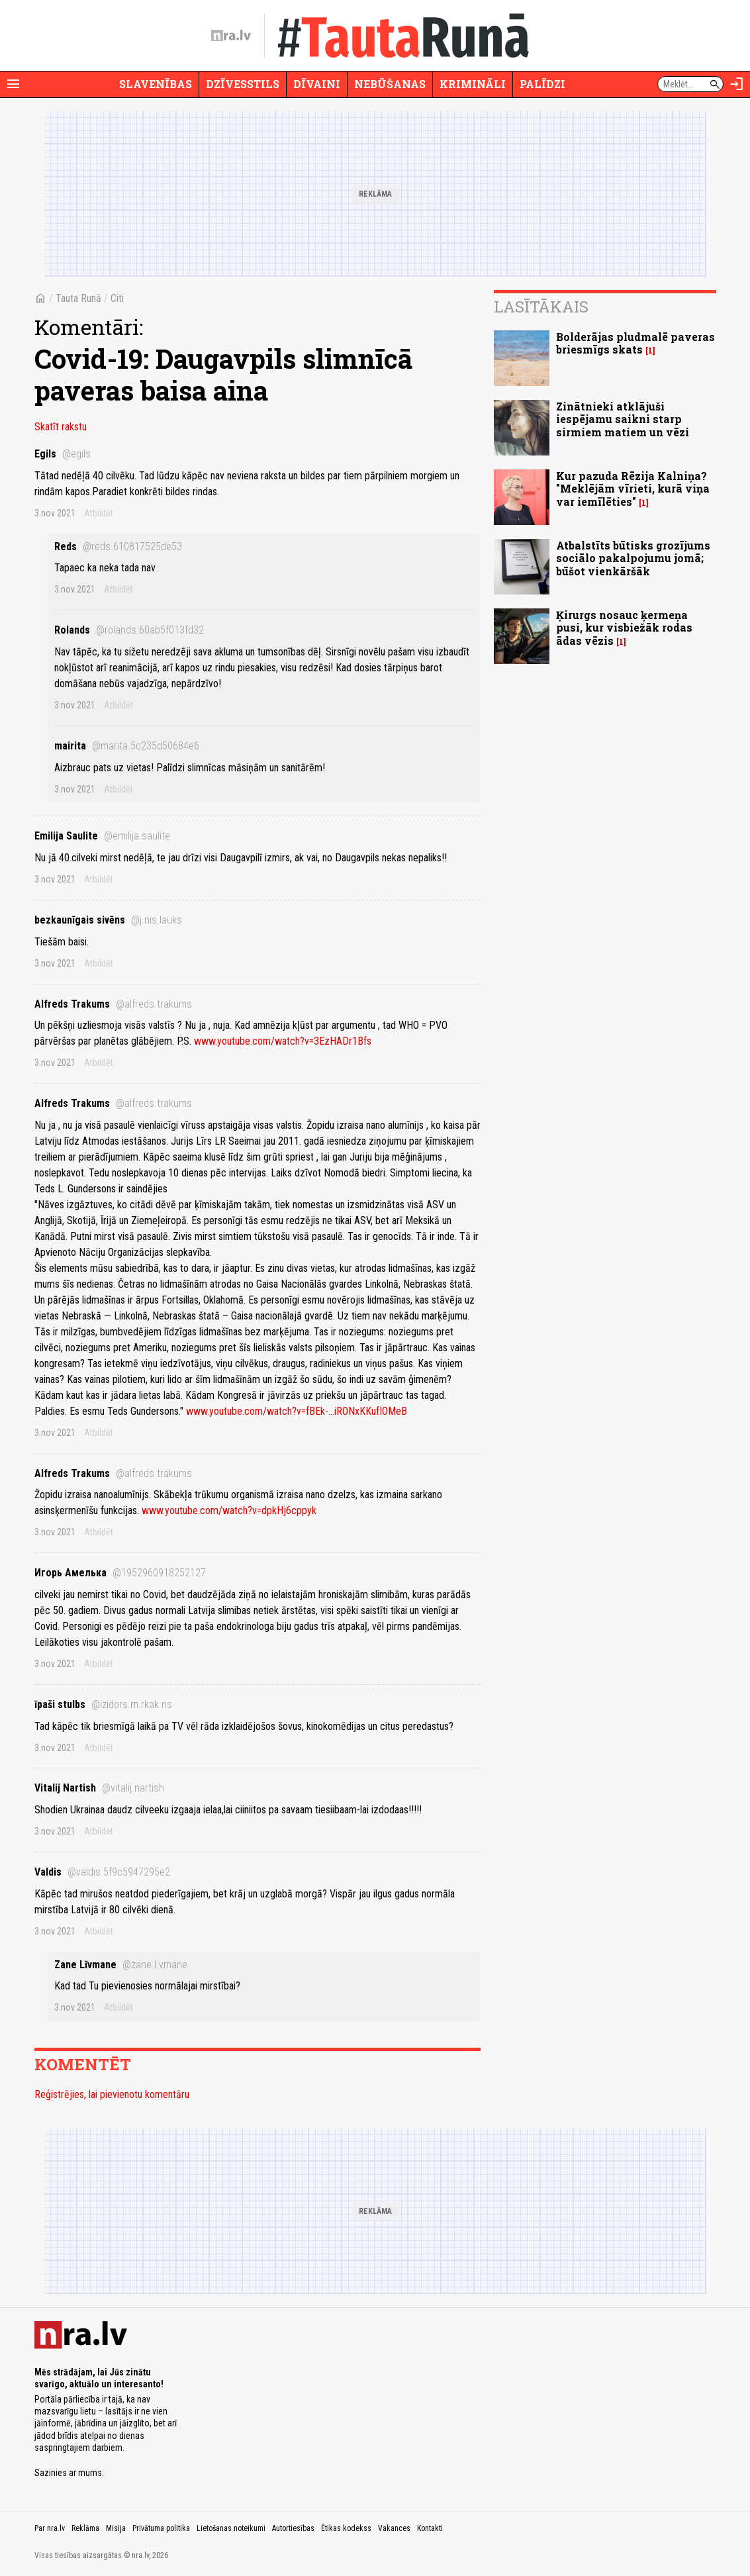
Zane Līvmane (120, 1964)
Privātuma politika (161, 2528)
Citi (117, 298)
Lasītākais (541, 306)
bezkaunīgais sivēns (108, 920)
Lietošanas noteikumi (231, 2528)
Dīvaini (316, 84)
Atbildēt (98, 513)
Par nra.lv (49, 2528)
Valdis (102, 1872)
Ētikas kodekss (346, 2528)
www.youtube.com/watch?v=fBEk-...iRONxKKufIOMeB (296, 1411)
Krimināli (473, 84)
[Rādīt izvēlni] (13, 84)
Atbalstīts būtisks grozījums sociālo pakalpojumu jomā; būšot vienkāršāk (633, 557)
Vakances (394, 2528)
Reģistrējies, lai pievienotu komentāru (111, 2094)
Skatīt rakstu (60, 426)
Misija (116, 2528)
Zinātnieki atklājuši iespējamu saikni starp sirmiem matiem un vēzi (622, 418)
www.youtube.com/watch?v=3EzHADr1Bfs (282, 1041)
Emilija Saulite (102, 836)
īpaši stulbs (103, 1704)
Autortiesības (293, 2528)
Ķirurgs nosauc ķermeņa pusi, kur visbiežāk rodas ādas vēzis (624, 627)
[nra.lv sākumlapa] (231, 36)
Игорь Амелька (120, 1572)
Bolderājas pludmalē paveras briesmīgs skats (635, 343)
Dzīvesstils (242, 84)
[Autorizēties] (737, 84)
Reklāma (85, 2528)
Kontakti (430, 2528)
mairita (126, 745)
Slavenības (155, 84)
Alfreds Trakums (113, 1004)
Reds (118, 546)
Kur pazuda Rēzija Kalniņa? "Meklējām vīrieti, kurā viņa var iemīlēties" (633, 488)
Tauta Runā (78, 298)
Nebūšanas (390, 84)
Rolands (129, 630)
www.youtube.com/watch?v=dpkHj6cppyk (229, 1510)
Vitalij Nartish (99, 1788)
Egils (62, 454)
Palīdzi (542, 84)
